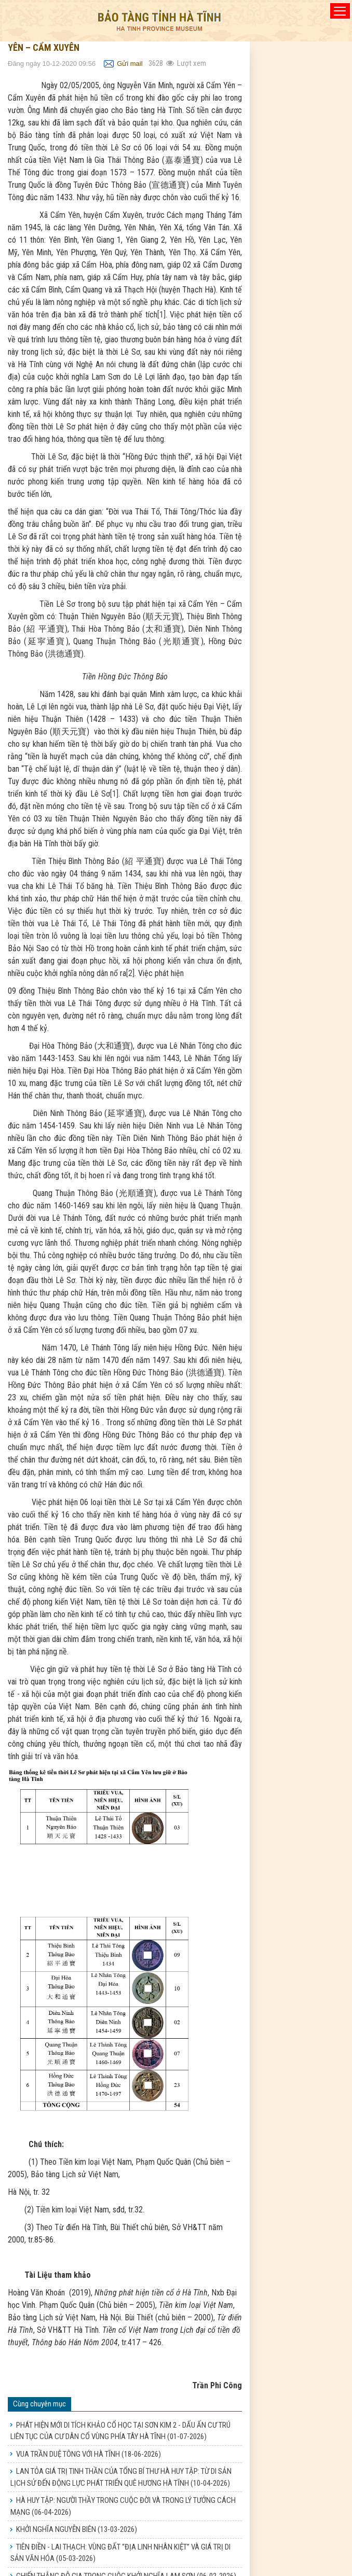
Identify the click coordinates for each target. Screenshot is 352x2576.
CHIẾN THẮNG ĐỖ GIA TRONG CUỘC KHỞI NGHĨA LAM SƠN (126, 2532)
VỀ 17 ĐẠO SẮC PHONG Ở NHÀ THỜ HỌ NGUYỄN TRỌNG (121, 2566)
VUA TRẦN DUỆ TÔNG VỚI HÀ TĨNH (88, 2410)
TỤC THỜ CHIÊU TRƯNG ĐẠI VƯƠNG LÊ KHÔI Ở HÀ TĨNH (120, 2549)
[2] (130, 973)
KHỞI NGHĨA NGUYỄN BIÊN (76, 2485)
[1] (161, 314)
